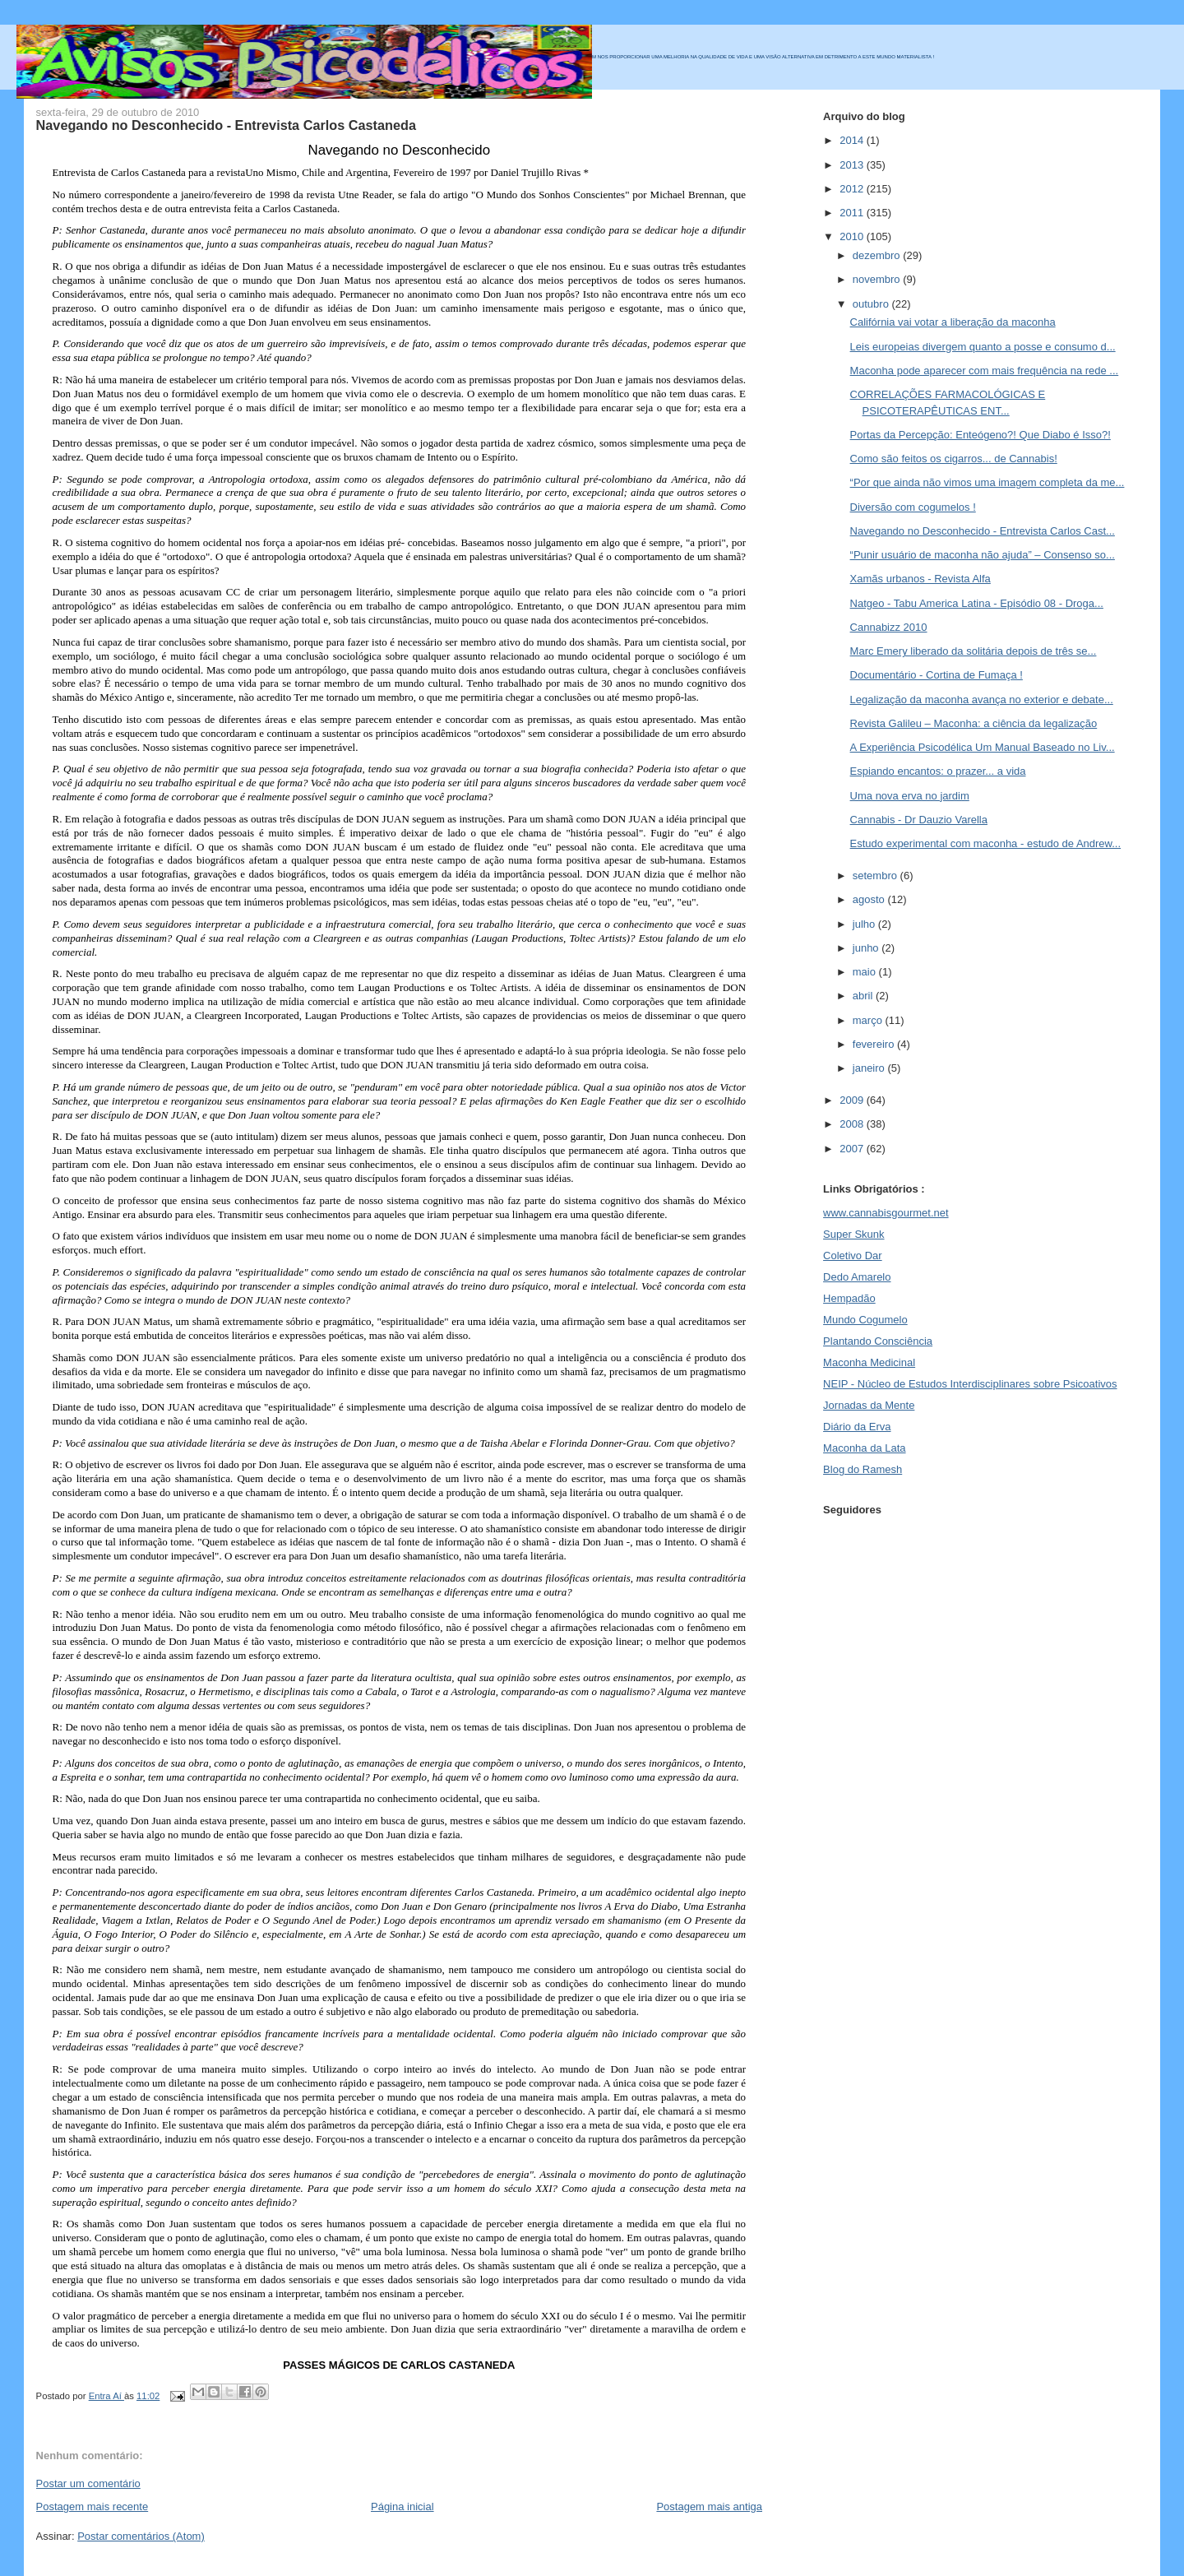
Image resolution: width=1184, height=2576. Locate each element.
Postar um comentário (88, 2483)
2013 (853, 165)
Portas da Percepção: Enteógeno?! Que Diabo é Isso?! (980, 435)
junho (867, 948)
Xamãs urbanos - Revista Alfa (920, 578)
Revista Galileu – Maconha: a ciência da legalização (974, 723)
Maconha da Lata (864, 1448)
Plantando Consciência (877, 1341)
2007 (853, 1148)
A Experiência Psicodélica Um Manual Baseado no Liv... (982, 747)
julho (865, 924)
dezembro (878, 255)
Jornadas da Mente (868, 1405)
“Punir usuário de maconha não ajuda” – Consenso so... (982, 555)
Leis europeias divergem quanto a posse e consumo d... (983, 347)
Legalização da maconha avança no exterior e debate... (981, 699)
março (869, 1020)
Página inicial (402, 2506)
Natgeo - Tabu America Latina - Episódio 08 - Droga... (976, 603)
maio (866, 972)
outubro (872, 304)
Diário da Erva (856, 1426)
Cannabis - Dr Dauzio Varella (918, 819)
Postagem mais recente (92, 2506)
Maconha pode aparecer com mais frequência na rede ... (984, 370)
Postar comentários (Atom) (141, 2536)
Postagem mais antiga (709, 2506)
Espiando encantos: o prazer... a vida (938, 771)
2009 (853, 1100)
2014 (853, 140)
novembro (878, 279)
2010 (853, 236)
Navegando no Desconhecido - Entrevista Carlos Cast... (982, 531)
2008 (853, 1124)
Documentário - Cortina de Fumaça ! (936, 675)
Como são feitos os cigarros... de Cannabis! (953, 458)
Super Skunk (853, 1234)
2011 (853, 212)
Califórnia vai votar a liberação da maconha (953, 322)
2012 (853, 189)
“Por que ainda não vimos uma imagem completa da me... (987, 482)
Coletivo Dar (852, 1255)
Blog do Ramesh (862, 1469)
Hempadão (849, 1298)
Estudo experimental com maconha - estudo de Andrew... (986, 843)
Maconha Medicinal (869, 1362)
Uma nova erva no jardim (909, 796)
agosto (870, 899)
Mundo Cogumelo (865, 1319)
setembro (876, 875)
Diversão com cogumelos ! (913, 507)
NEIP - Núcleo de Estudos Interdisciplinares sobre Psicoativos (970, 1384)
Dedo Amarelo (856, 1277)
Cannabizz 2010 (888, 627)
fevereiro (875, 1044)
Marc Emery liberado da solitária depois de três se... (973, 651)
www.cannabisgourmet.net (885, 1213)
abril (864, 995)
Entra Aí (106, 2396)
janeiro (870, 1068)
